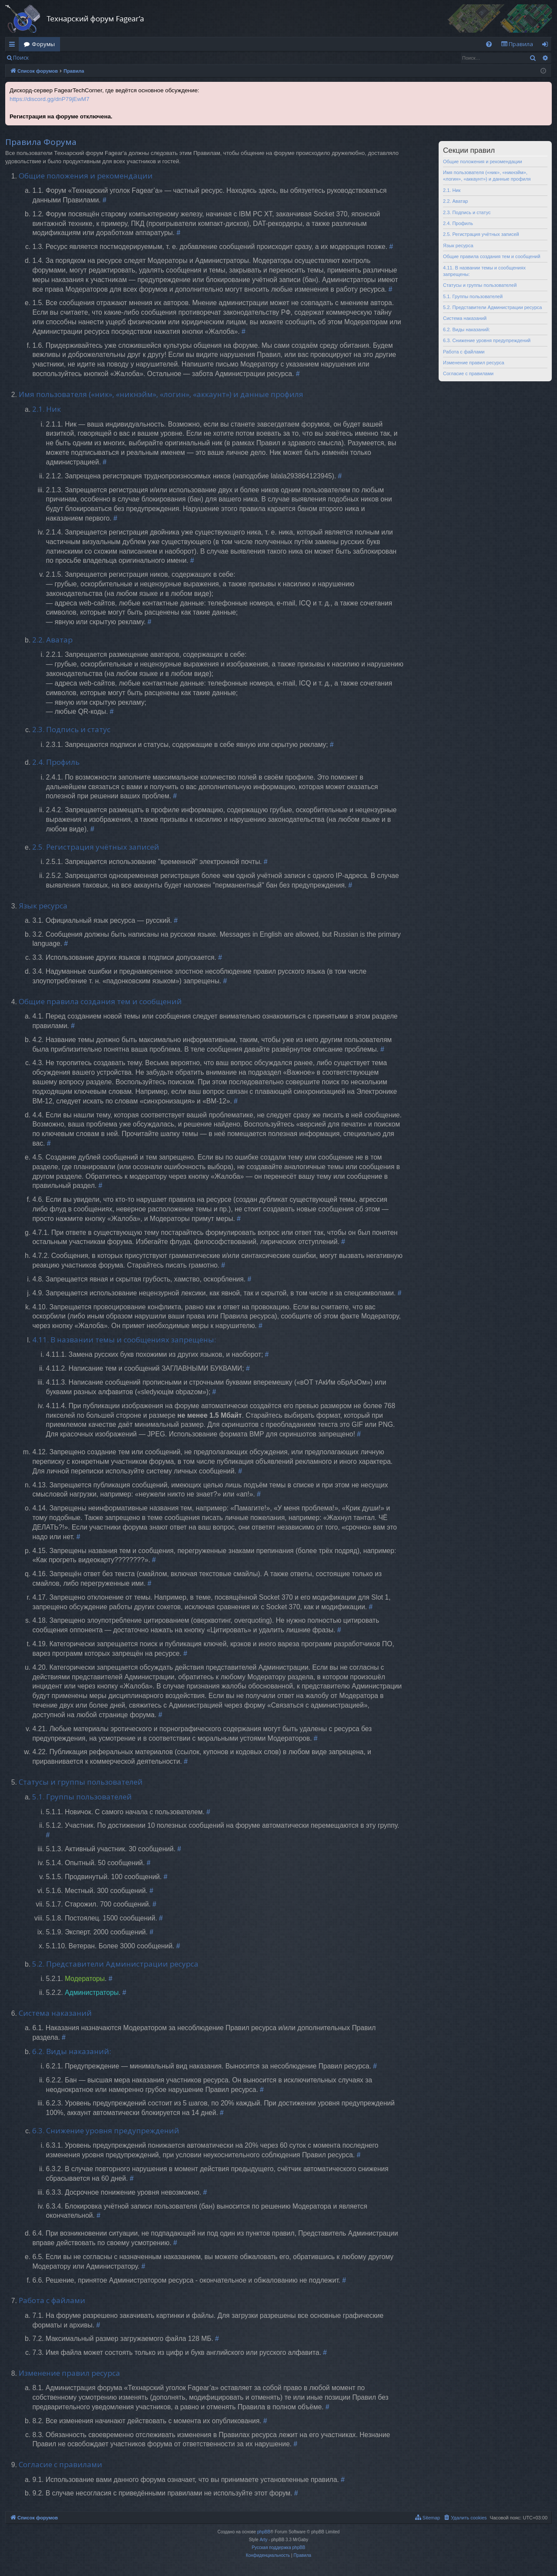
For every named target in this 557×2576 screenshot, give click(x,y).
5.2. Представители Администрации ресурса (492, 307)
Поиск (21, 57)
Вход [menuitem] (547, 45)
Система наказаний (465, 318)
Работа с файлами (463, 351)
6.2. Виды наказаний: (466, 329)
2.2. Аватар (455, 201)
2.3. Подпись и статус (467, 212)
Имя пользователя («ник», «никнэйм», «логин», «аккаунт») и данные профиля (487, 176)
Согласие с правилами (468, 373)
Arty (264, 2539)
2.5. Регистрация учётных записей (481, 234)
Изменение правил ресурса (473, 362)
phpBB (263, 2531)
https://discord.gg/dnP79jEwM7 (49, 99)
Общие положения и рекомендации (482, 161)
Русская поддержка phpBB (278, 2547)
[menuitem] (489, 44)
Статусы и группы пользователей (480, 285)
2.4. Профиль (458, 223)
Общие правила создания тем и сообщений (491, 256)
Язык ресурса (458, 245)
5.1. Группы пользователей (473, 296)
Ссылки (14, 45)
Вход (47, 57)
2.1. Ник (451, 190)
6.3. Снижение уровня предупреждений (486, 340)
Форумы (43, 44)
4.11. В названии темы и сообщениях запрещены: (484, 271)
